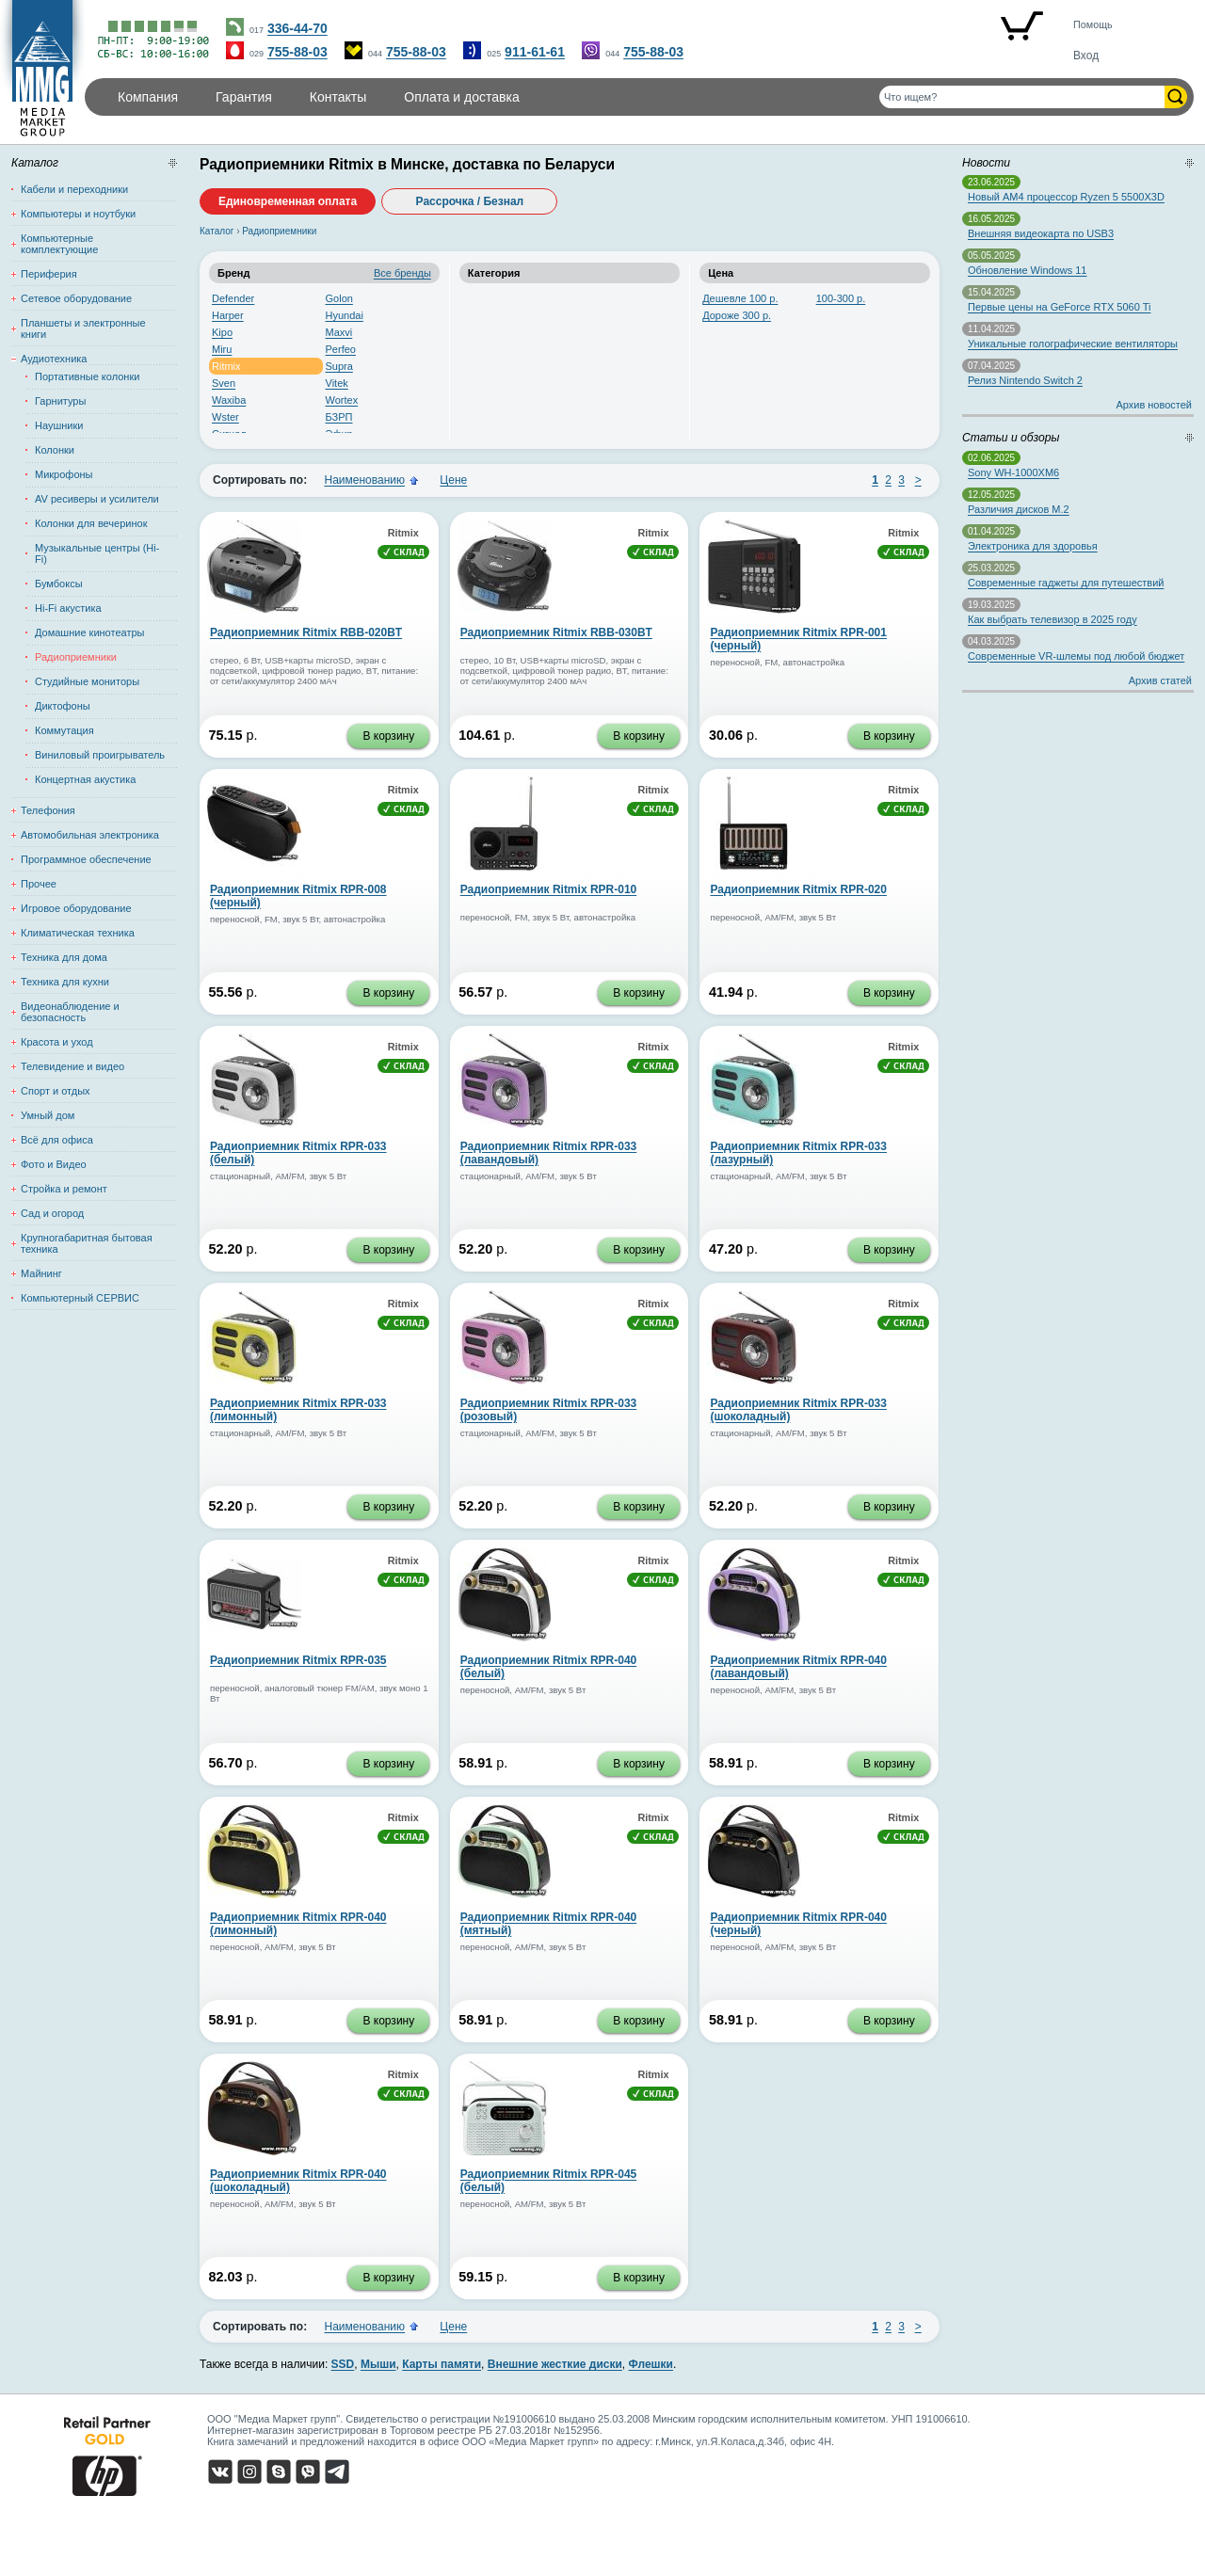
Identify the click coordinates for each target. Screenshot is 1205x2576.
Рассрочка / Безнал (470, 201)
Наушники (59, 425)
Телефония (48, 810)
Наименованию (364, 480)
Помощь (1093, 24)
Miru (222, 349)
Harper (228, 315)
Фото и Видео (54, 1164)
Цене (453, 480)
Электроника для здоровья (1033, 546)
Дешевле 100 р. (740, 298)
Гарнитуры (60, 401)
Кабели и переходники (74, 189)
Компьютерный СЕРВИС (80, 1298)
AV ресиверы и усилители (97, 498)
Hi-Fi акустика (68, 608)
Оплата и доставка (461, 96)
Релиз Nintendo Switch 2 (1025, 380)
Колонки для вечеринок (91, 523)
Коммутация (64, 730)
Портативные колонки (87, 376)
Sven (223, 383)
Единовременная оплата (287, 201)
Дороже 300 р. (736, 315)
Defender (233, 298)
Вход (1086, 55)
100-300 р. (841, 298)
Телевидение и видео (72, 1066)
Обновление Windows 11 (1027, 270)
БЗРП (339, 417)
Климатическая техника (78, 932)
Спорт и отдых (55, 1090)
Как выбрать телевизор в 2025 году (1052, 619)
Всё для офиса (57, 1139)
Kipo (222, 332)
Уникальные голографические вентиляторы (1073, 343)
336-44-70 (297, 28)
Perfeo (341, 349)
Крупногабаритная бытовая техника (87, 1243)
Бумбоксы (59, 583)
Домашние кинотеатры (89, 632)
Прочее (38, 883)
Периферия (49, 274)
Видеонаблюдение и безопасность (70, 1011)
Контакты (338, 96)
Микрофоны (64, 474)
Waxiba (229, 400)
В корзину (388, 736)
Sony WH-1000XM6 (1013, 472)
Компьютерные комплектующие (59, 243)
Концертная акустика (85, 779)
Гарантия (244, 96)
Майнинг (41, 1273)
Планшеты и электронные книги (83, 328)
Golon (339, 298)
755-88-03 (297, 51)
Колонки (54, 450)
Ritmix (226, 366)
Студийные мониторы (87, 681)
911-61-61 (535, 51)
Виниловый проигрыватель (100, 754)
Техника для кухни (65, 981)
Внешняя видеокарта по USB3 (1041, 233)
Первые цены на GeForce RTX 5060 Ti (1059, 306)
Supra (339, 366)
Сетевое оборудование (76, 298)
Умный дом (47, 1115)
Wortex (342, 400)
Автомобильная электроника (90, 834)
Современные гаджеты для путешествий (1066, 582)
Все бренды (402, 273)
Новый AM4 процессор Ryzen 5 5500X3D (1066, 196)
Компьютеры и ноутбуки (78, 213)
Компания (148, 96)
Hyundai (344, 315)
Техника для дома (64, 957)
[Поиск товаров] (1022, 97)
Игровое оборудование (76, 908)
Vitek (337, 383)
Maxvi (339, 332)
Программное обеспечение (86, 859)
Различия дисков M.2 (1018, 509)
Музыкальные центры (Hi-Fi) (97, 553)
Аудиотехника (54, 358)
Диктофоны (62, 706)
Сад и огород (52, 1213)
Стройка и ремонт (64, 1188)
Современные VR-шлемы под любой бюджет (1076, 656)
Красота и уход (57, 1042)
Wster (225, 417)
